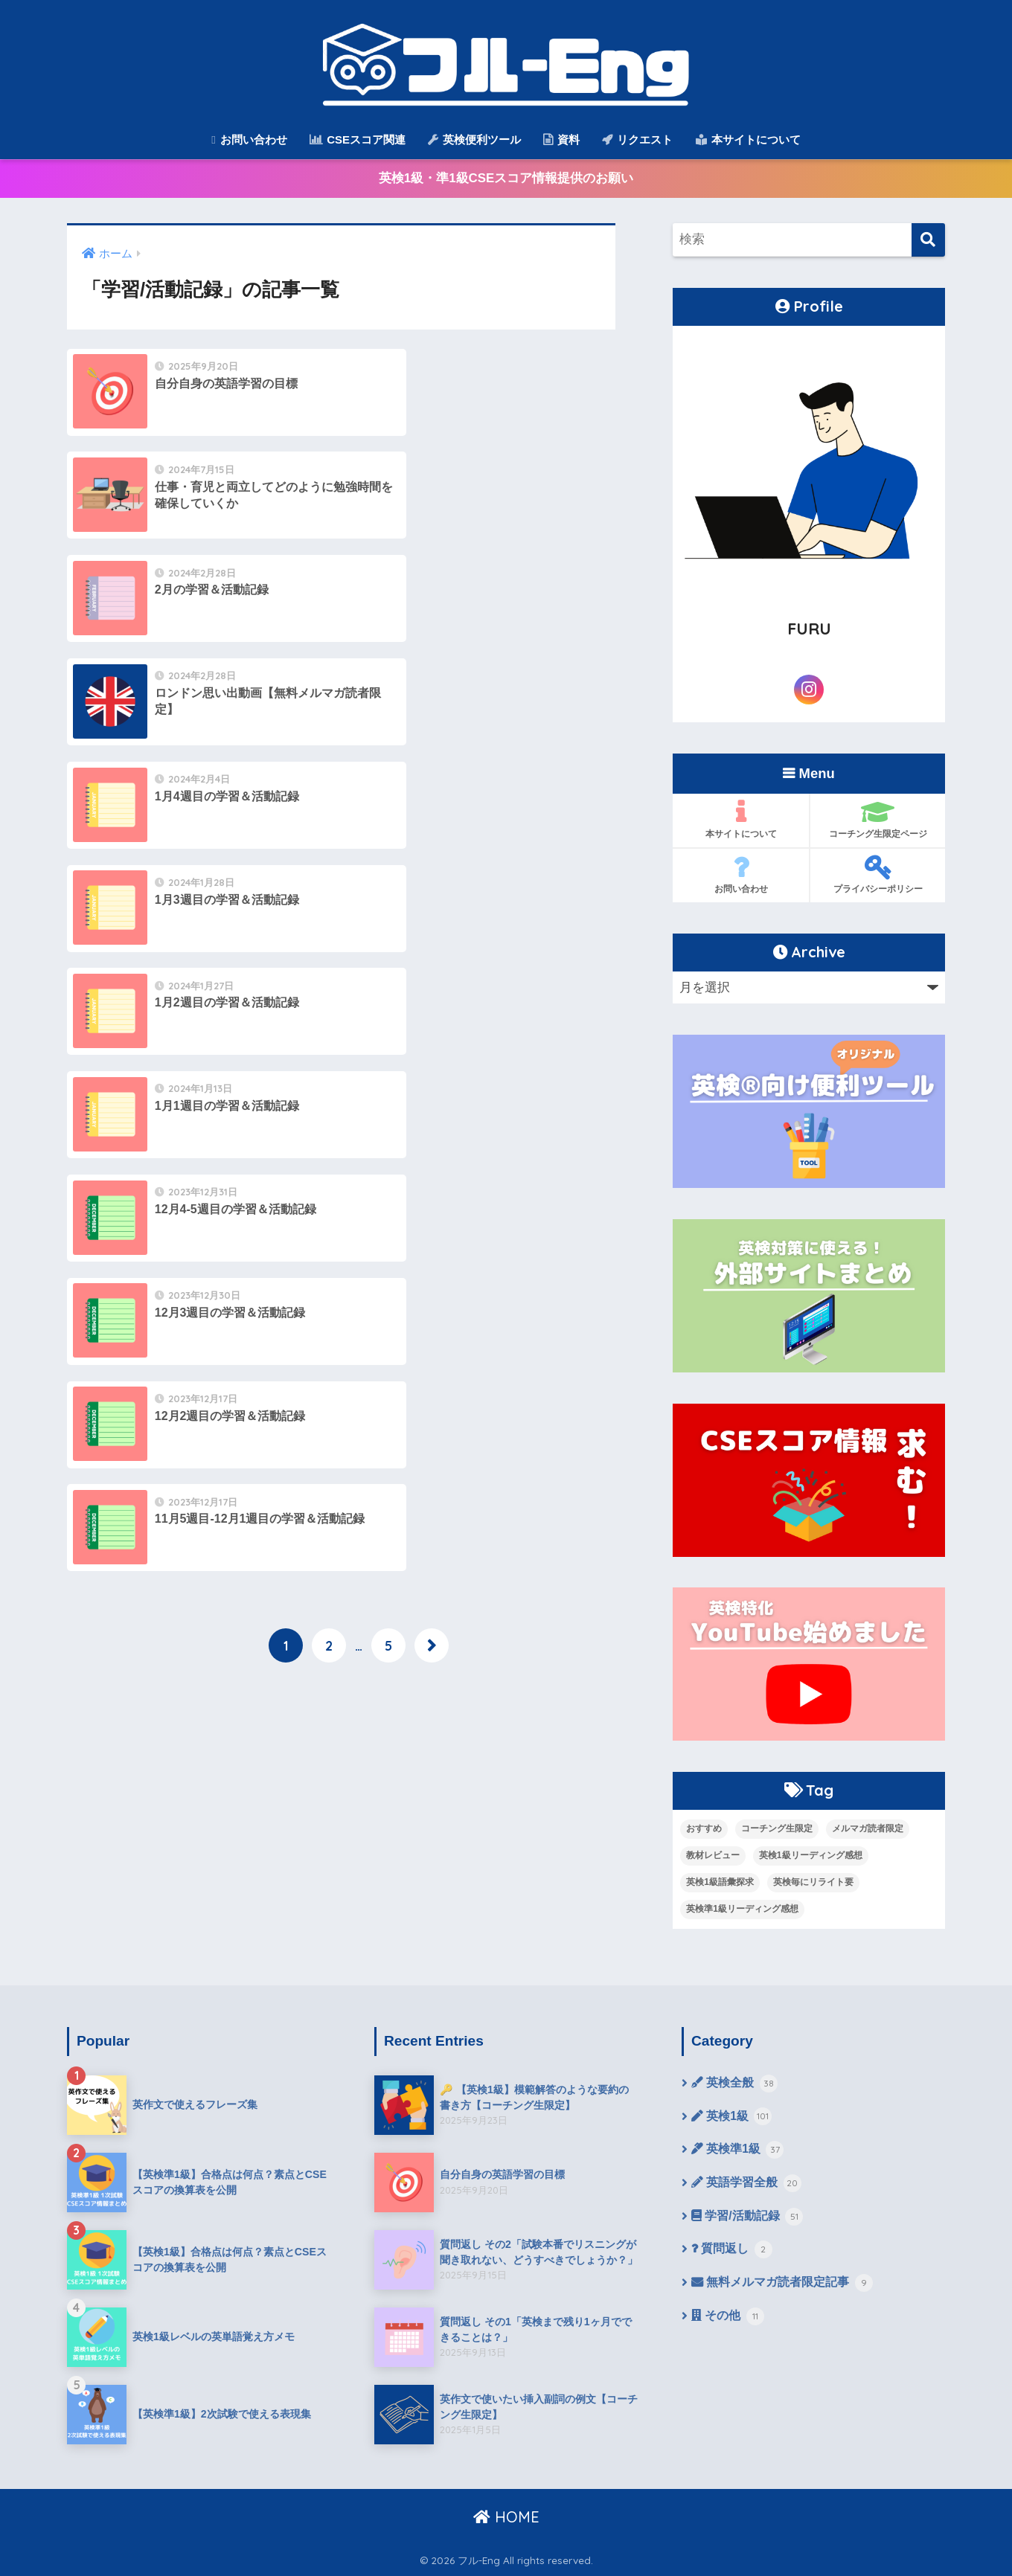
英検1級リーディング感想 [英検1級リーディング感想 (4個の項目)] (810, 1855)
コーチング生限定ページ (878, 820)
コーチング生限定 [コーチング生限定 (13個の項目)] (777, 1828)
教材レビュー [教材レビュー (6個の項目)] (713, 1855)
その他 (727, 2319)
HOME (506, 2517)
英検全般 (734, 2084)
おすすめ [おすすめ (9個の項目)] (704, 1828)
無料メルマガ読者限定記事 (782, 2286)
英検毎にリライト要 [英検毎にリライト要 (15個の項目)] (813, 1882)
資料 (561, 139)
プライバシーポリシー (878, 875)
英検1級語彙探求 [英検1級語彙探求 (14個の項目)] (720, 1882)
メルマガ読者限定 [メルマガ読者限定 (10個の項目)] (867, 1828)
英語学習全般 (746, 2185)
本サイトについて (748, 139)
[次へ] (431, 1034)
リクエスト (637, 139)
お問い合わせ (249, 139)
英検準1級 (737, 2151)
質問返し (731, 2252)
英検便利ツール (474, 139)
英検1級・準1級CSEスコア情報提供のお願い (505, 179)
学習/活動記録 (747, 2219)
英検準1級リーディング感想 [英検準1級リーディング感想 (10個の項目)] (742, 1909)
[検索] (928, 240)
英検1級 (731, 2118)
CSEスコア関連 (358, 139)
